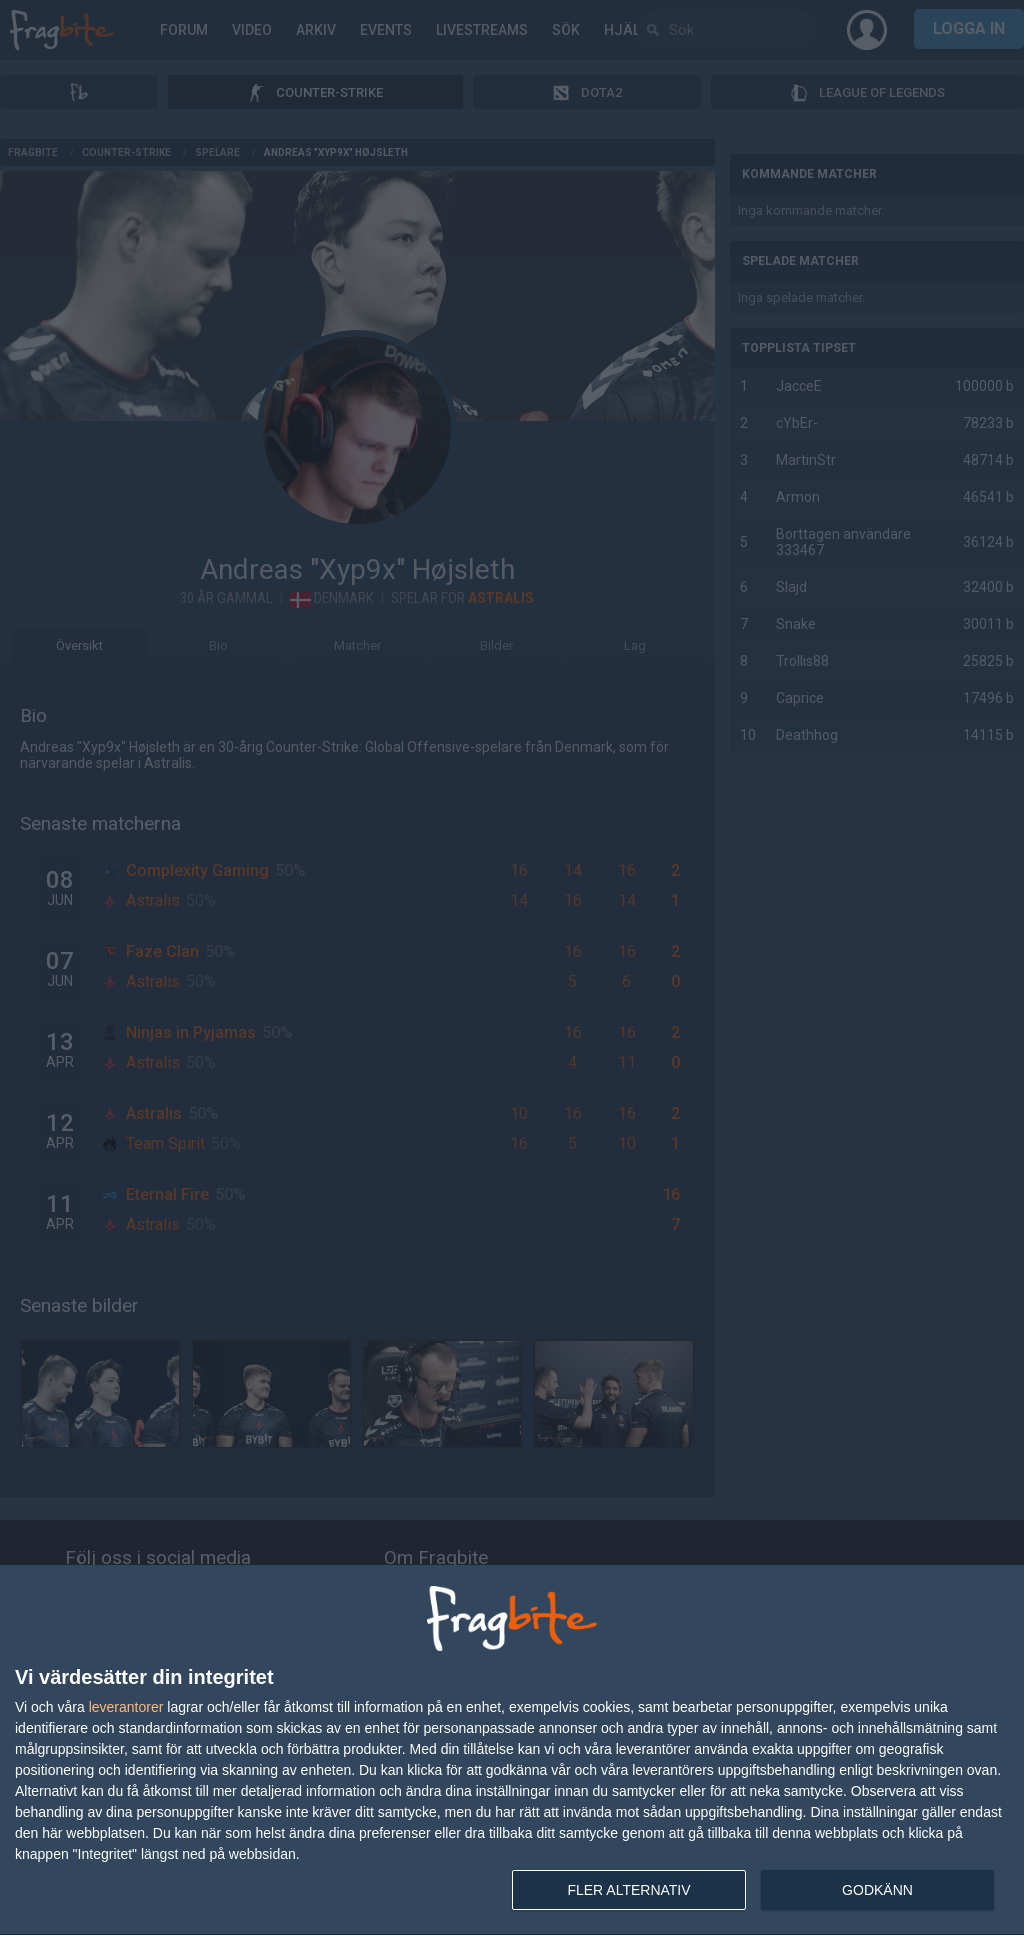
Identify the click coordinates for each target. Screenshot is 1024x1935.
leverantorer (126, 1707)
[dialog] (512, 1750)
